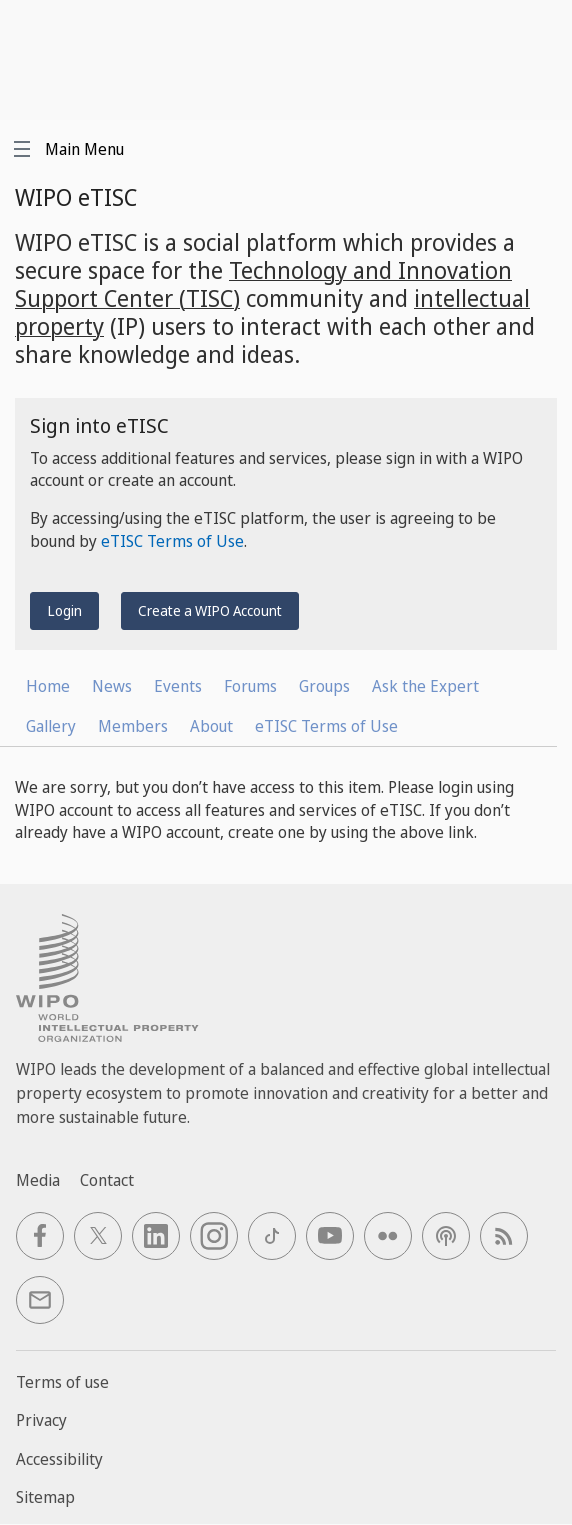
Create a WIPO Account (210, 610)
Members (133, 726)
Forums (250, 686)
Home (48, 686)
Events (178, 686)
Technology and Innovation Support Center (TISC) (263, 284)
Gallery (51, 726)
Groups (324, 686)
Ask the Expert (425, 686)
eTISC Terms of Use (172, 541)
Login (64, 610)
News (112, 686)
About (211, 726)
